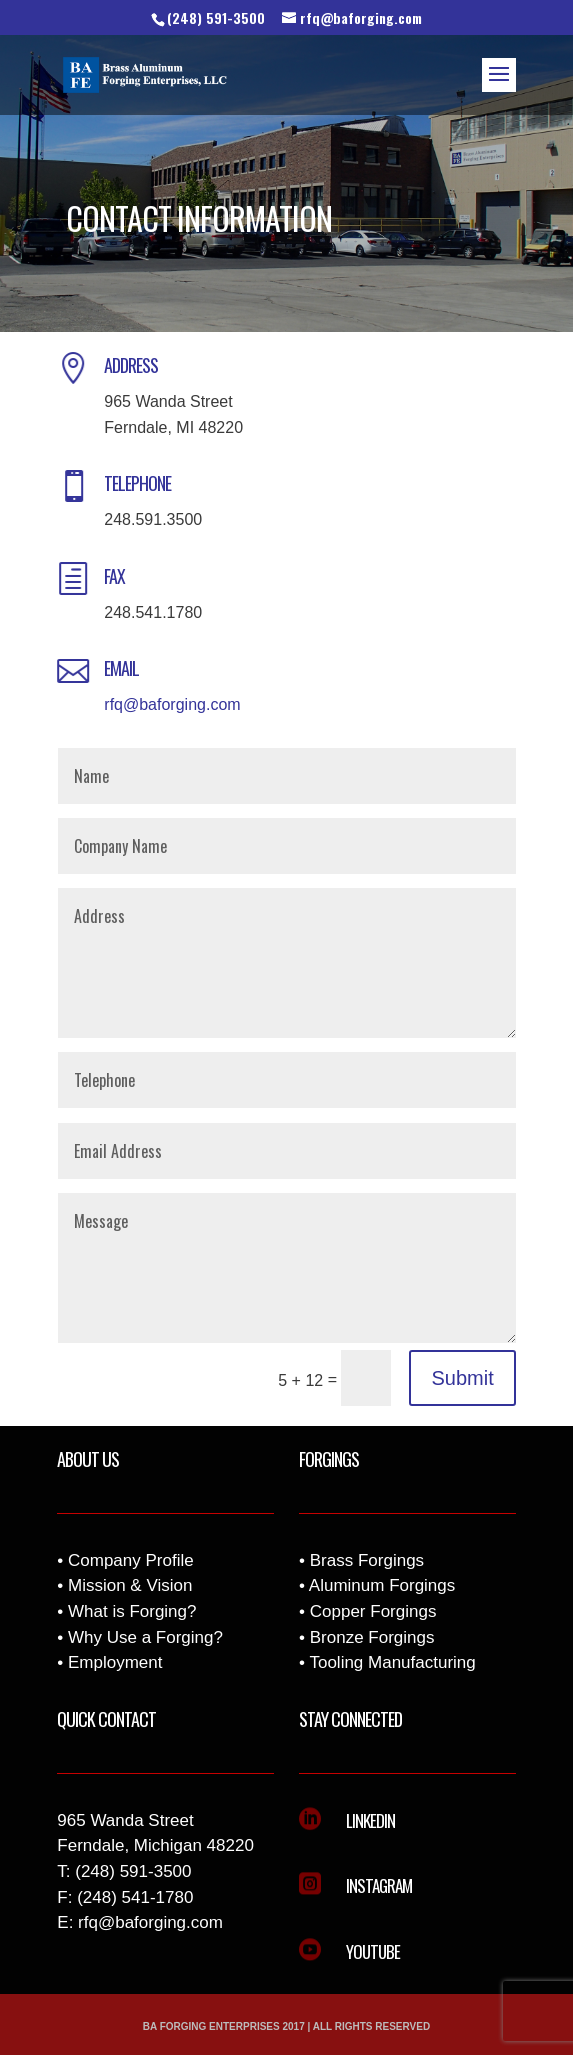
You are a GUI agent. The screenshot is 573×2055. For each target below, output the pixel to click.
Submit (462, 1378)
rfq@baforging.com (172, 704)
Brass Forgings (367, 1560)
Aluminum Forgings (382, 1585)
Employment (115, 1662)
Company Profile (131, 1560)
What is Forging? (132, 1611)
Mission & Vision (130, 1585)
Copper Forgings (373, 1611)
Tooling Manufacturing (392, 1662)
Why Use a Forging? (145, 1637)
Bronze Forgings (372, 1637)
